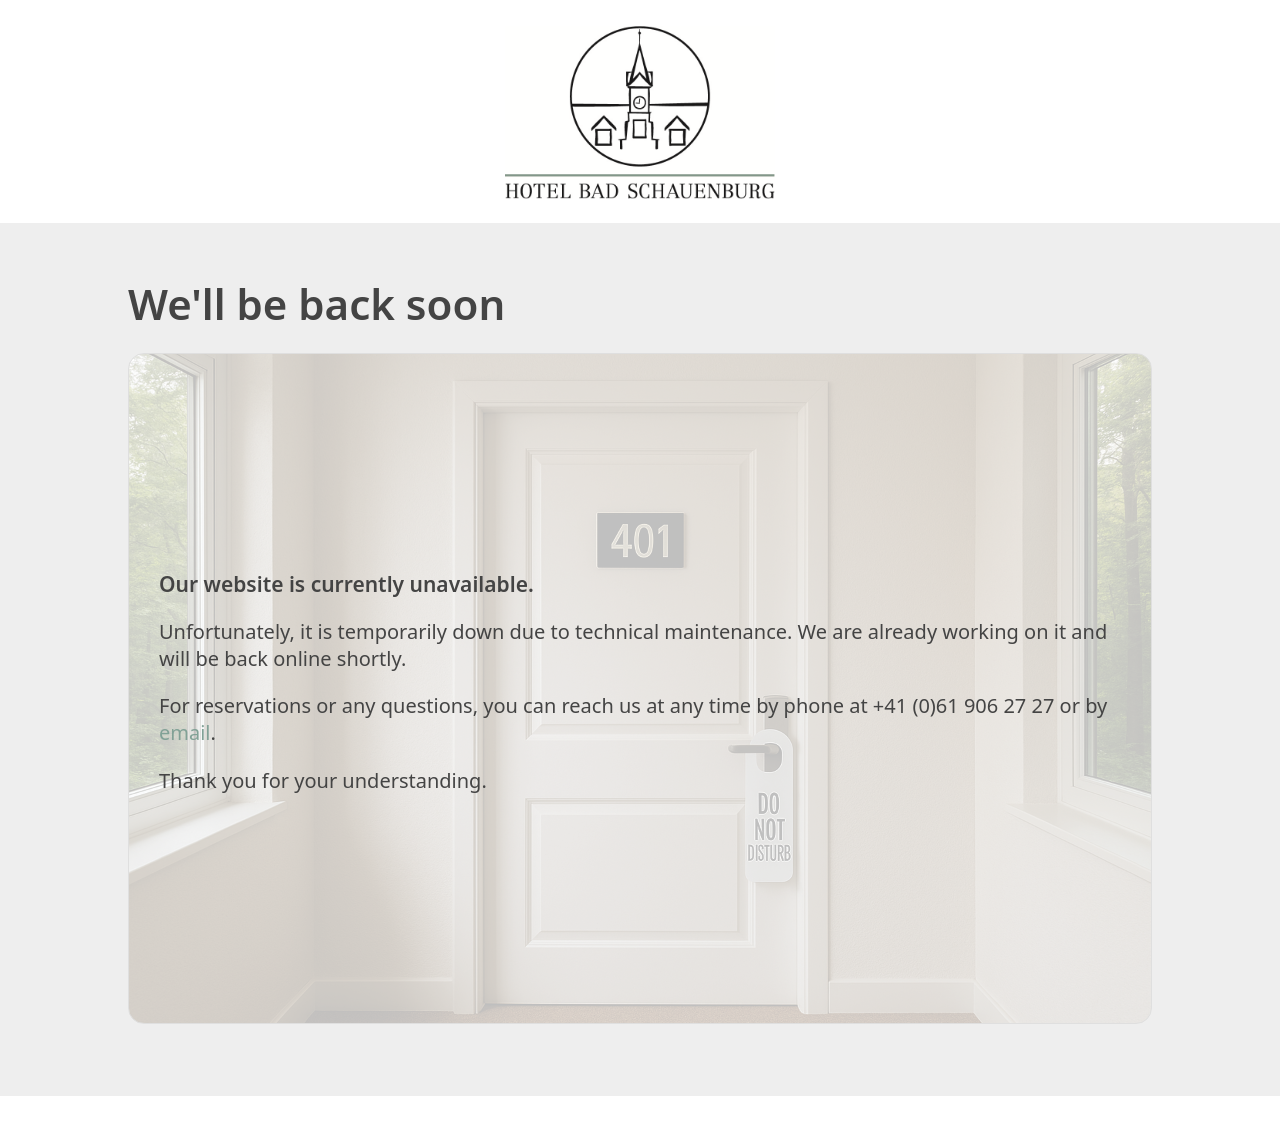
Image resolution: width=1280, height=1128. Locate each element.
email (185, 732)
